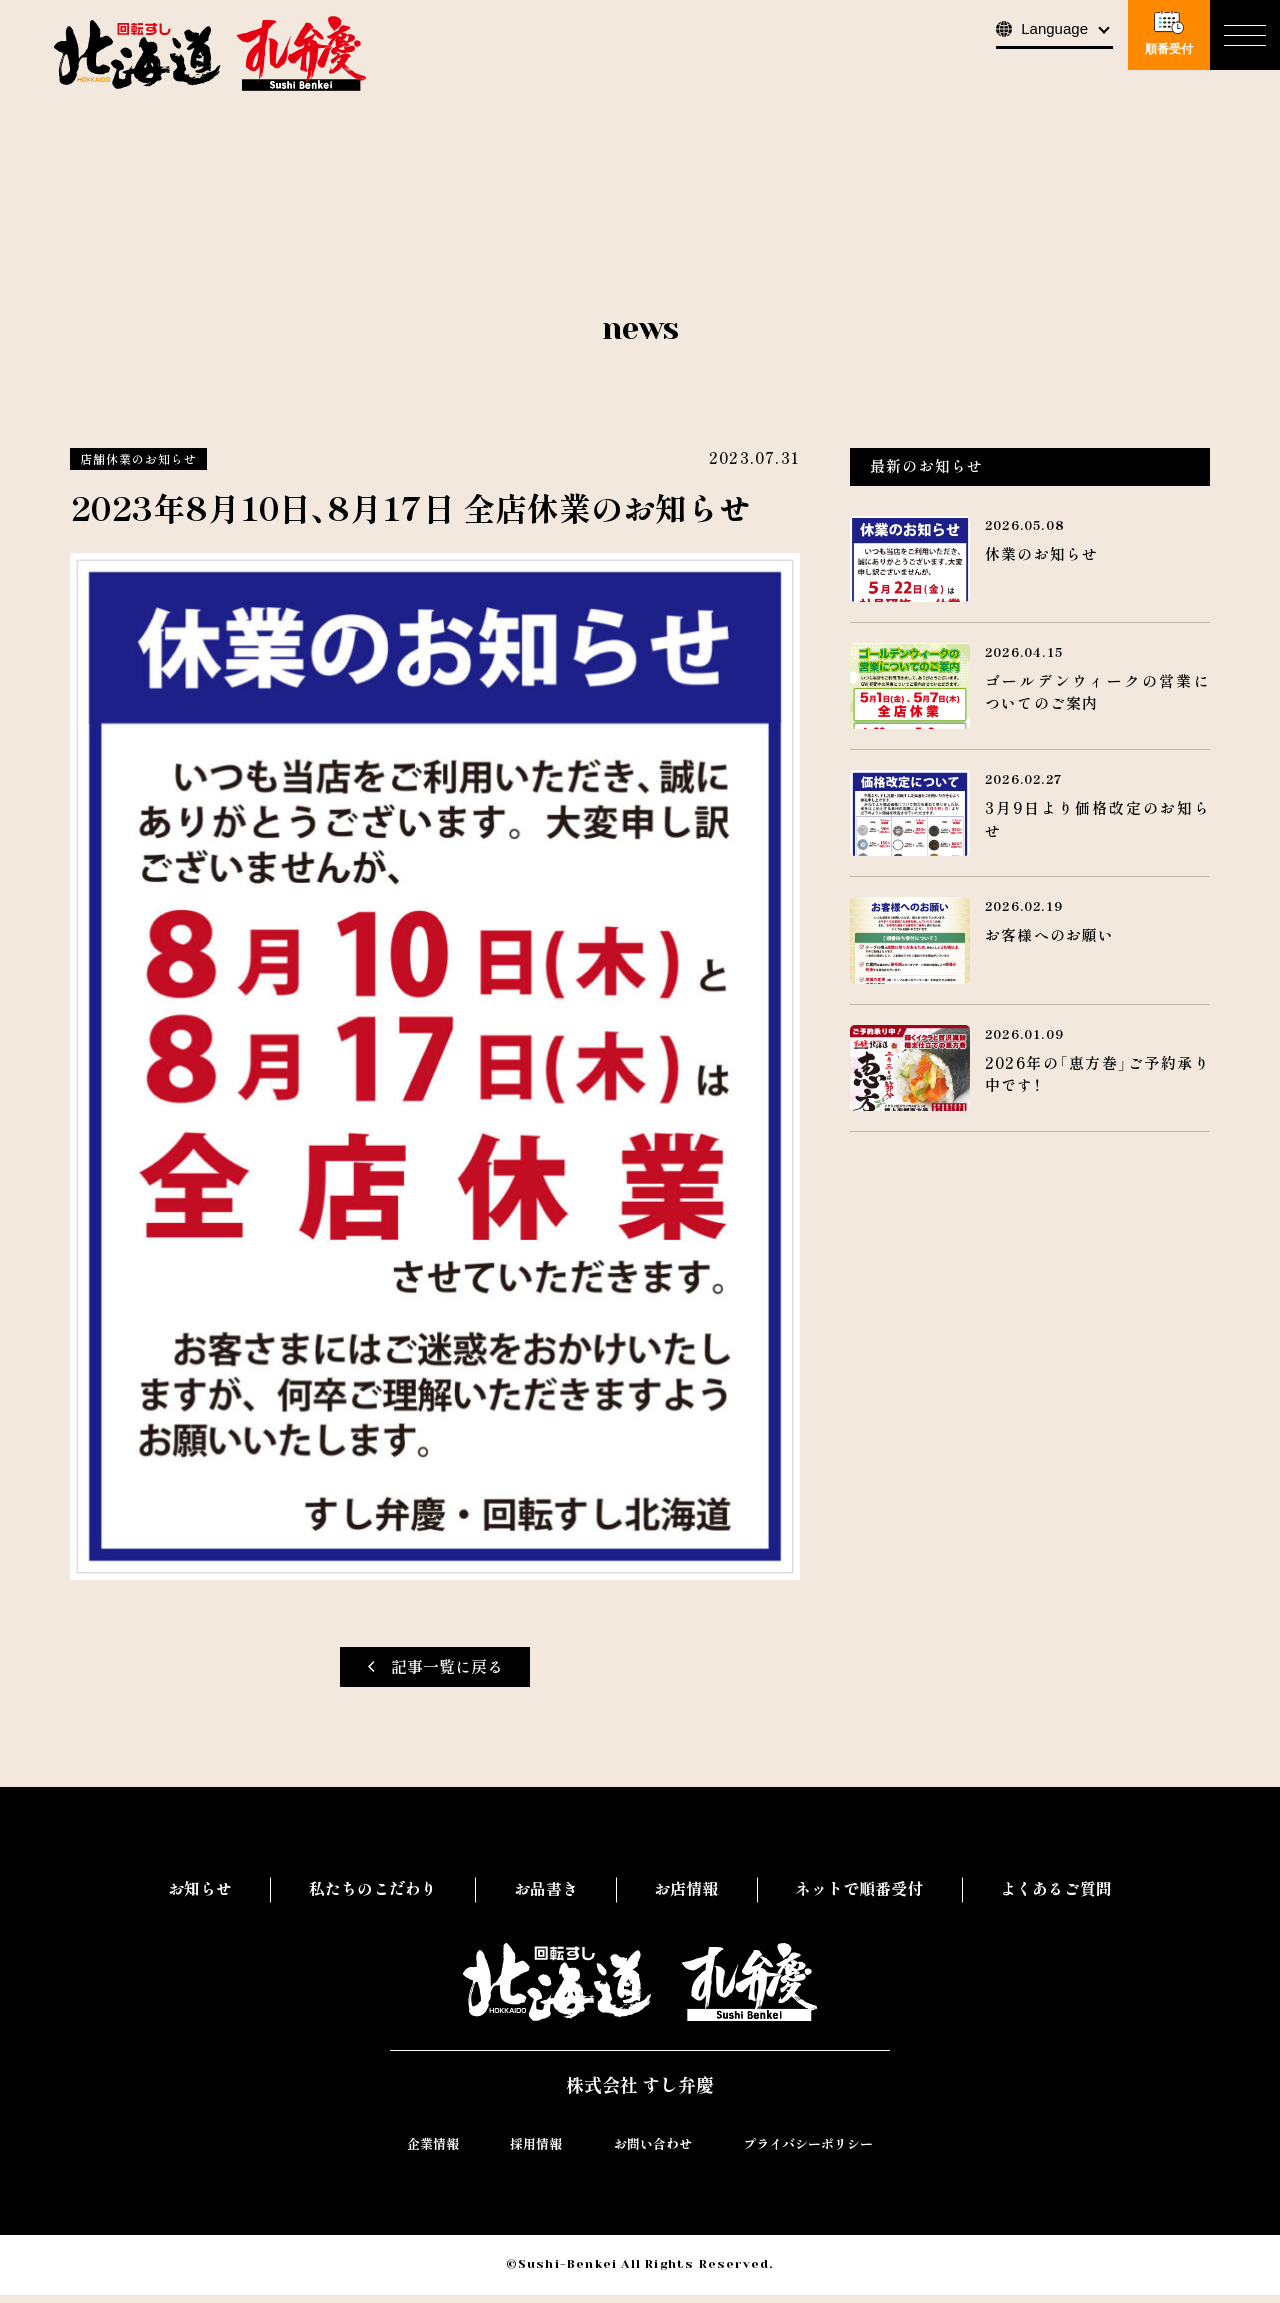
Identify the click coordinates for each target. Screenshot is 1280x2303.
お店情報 (686, 1889)
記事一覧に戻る (435, 1667)
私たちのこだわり (373, 1889)
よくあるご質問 (1056, 1889)
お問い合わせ (653, 2152)
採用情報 (536, 2152)
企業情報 (433, 2152)
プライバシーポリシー (808, 2152)
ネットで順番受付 (859, 1889)
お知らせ (200, 1889)
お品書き (546, 1889)
